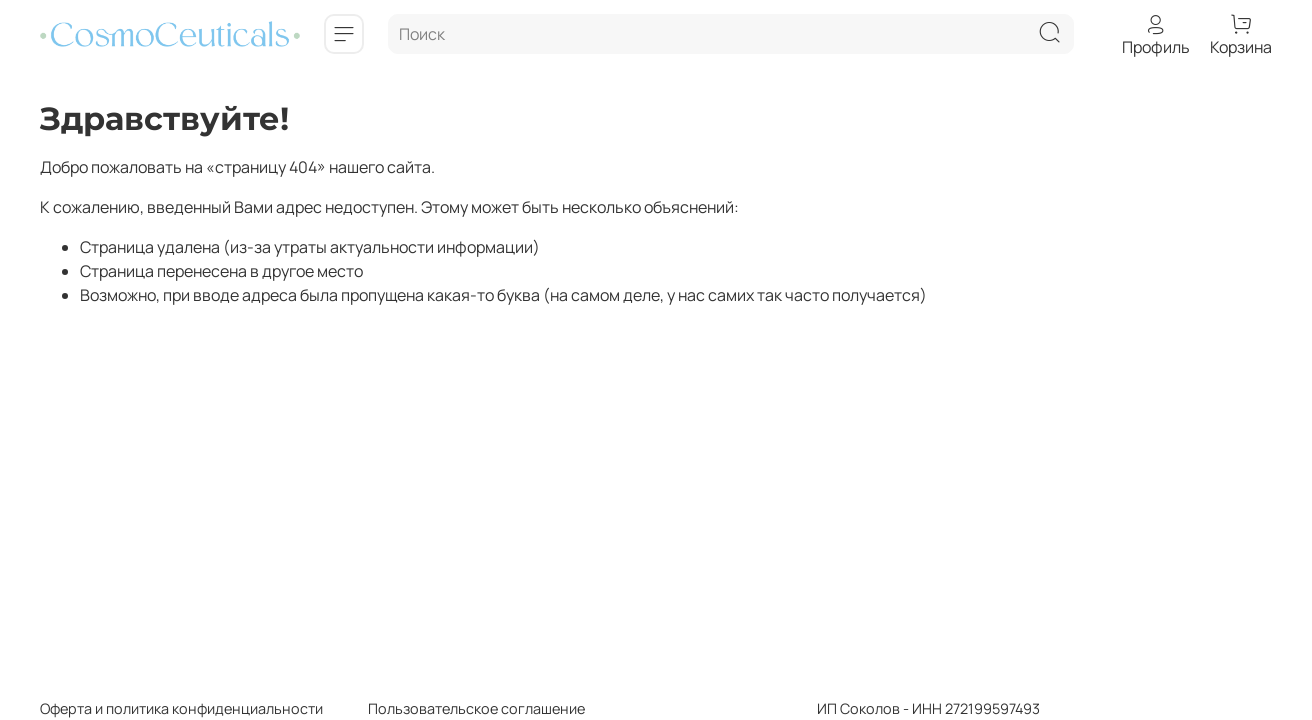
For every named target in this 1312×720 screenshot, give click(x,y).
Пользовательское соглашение (454, 708)
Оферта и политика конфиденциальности (181, 708)
